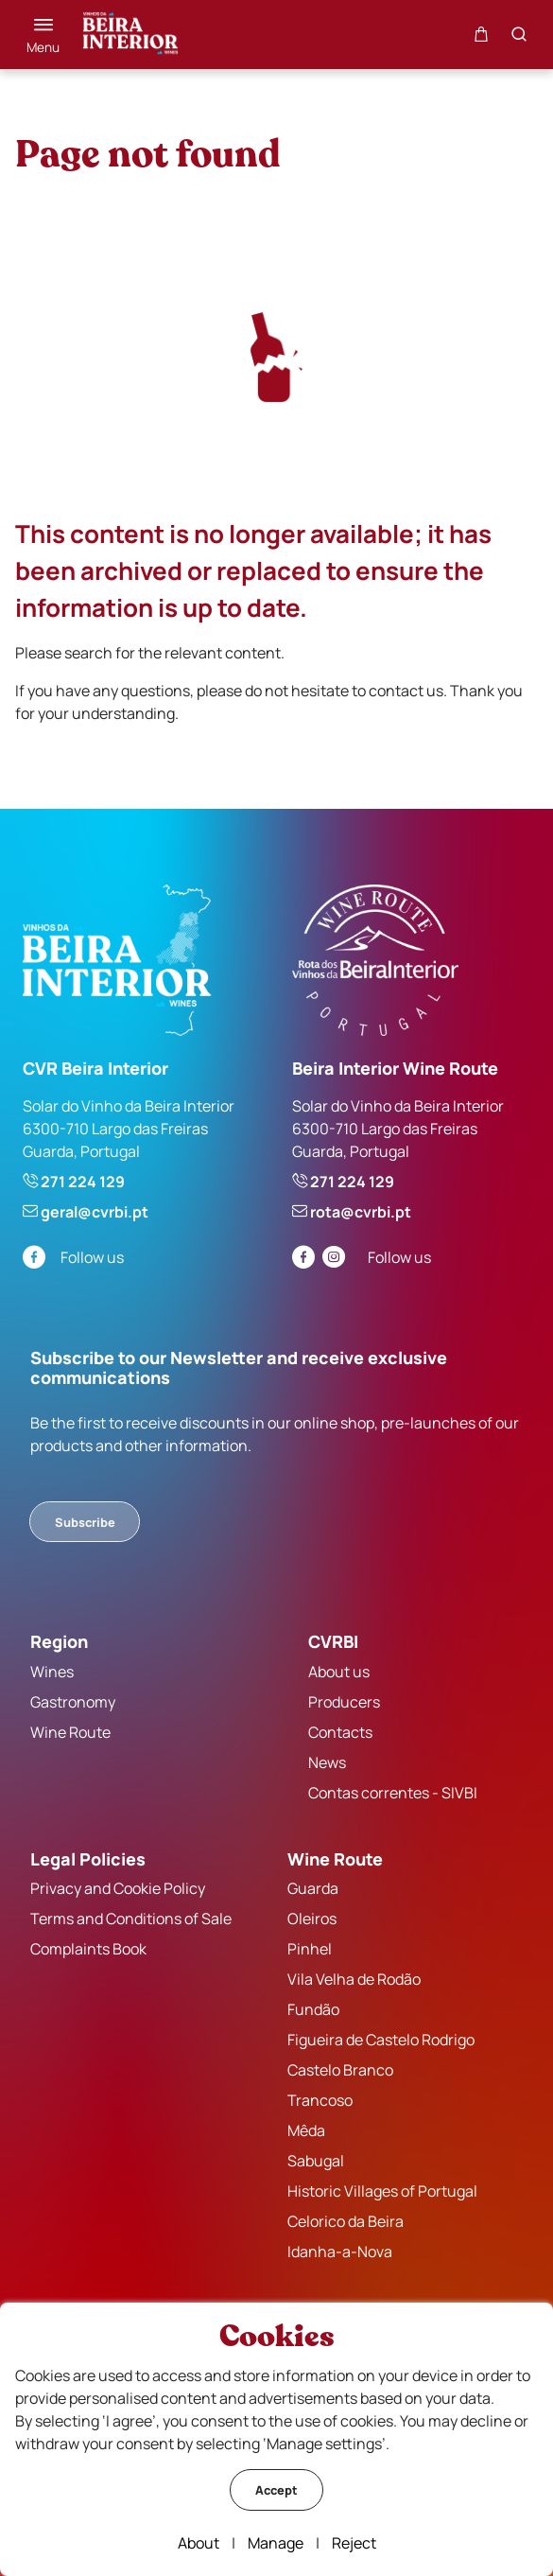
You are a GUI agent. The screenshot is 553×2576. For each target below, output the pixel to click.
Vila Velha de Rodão (354, 1979)
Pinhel (309, 1948)
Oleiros (312, 1918)
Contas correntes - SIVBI (392, 1792)
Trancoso (320, 2100)
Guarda (312, 1888)
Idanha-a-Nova (339, 2251)
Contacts (340, 1732)
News (327, 1762)
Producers (344, 1701)
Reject (354, 2542)
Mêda (306, 2130)
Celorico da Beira (345, 2221)
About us (339, 1671)
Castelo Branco (340, 2069)
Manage (275, 2542)
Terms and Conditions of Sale (131, 1918)
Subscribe (85, 1522)
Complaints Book (88, 1948)
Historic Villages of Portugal (382, 2191)
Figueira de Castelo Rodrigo (381, 2039)
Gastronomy (72, 1701)
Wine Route (70, 1732)
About (198, 2542)
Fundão (313, 2009)
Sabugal (315, 2160)
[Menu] (43, 35)
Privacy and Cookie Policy (117, 1888)
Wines (52, 1671)
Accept (276, 2489)
